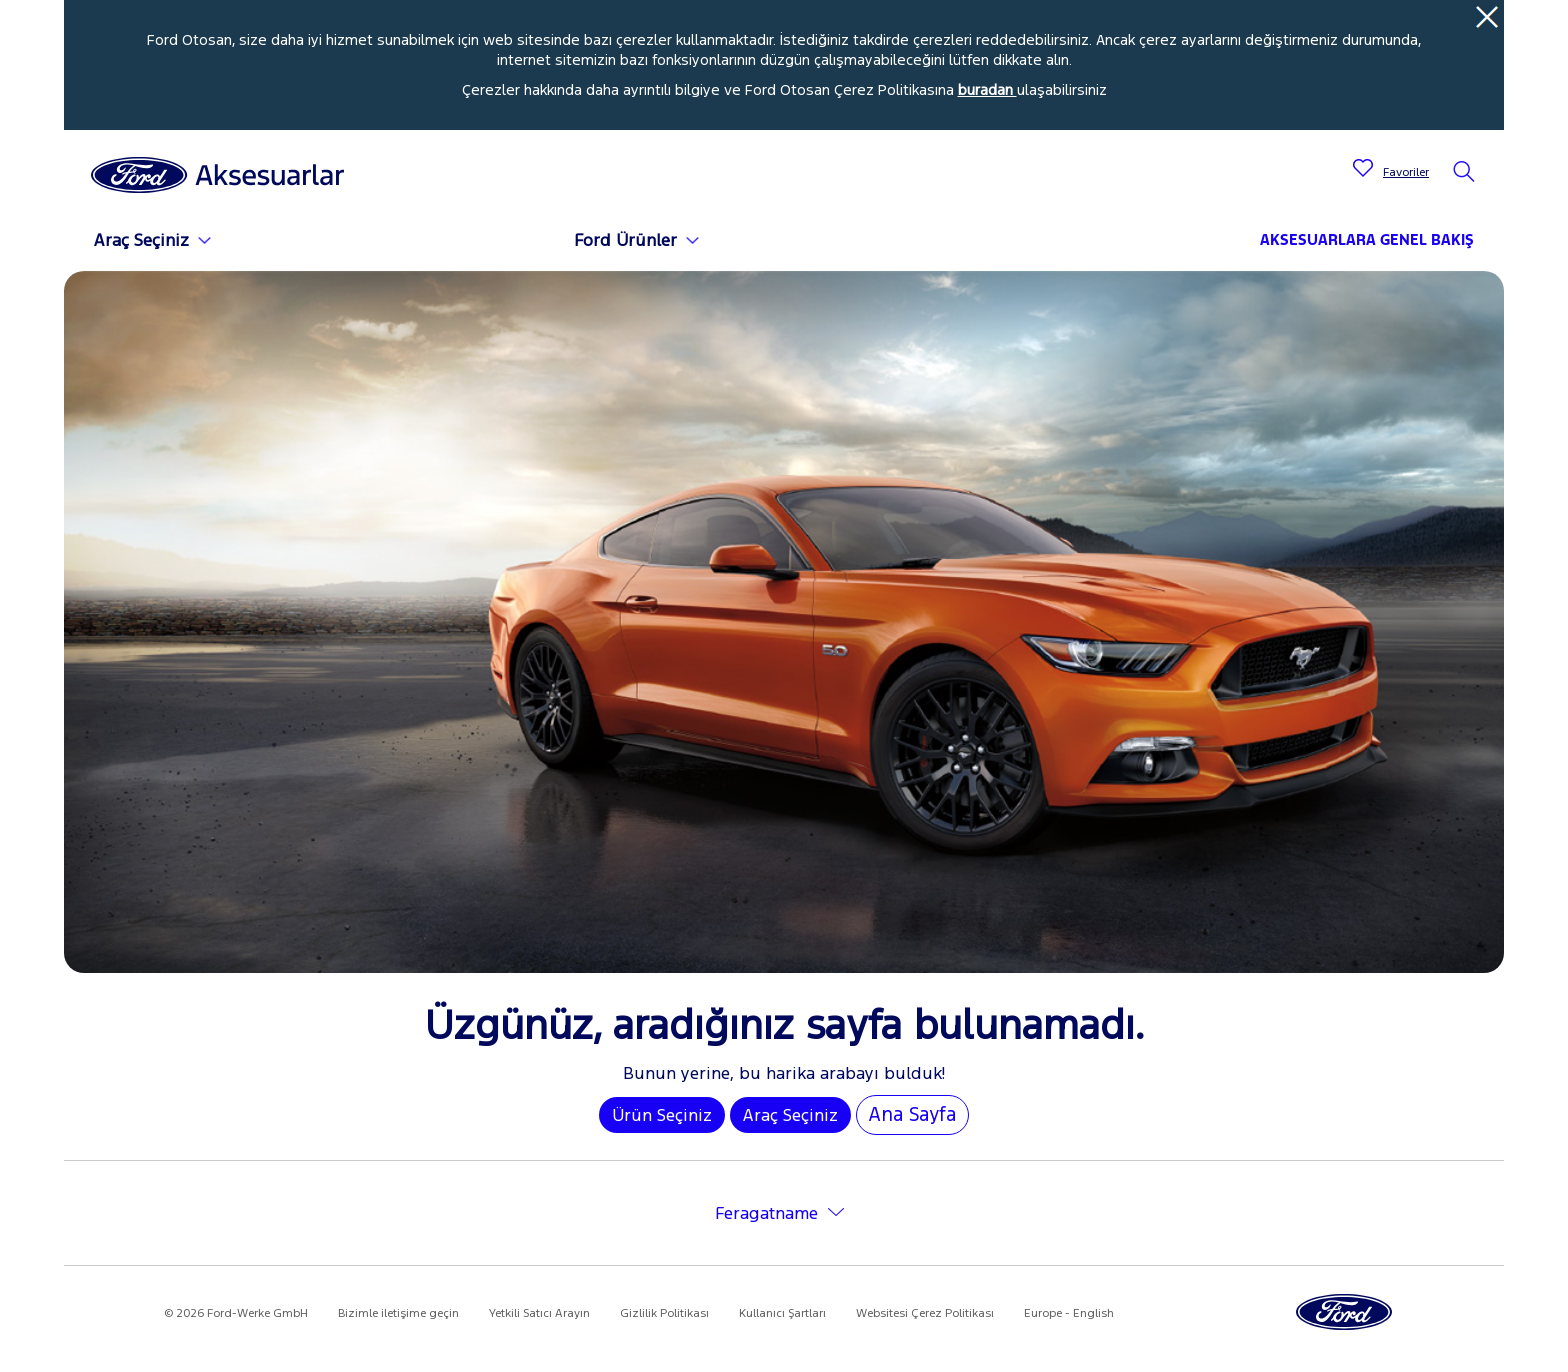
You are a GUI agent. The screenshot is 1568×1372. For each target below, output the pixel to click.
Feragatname (766, 1213)
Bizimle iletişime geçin (398, 1313)
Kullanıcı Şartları (782, 1313)
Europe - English (1069, 1313)
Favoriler (1406, 172)
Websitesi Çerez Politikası (925, 1313)
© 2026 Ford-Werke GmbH (236, 1313)
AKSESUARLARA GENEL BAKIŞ (1367, 239)
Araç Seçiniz (790, 1115)
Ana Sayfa (912, 1114)
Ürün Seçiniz (662, 1115)
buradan (987, 89)
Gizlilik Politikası (664, 1313)
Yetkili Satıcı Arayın (539, 1313)
